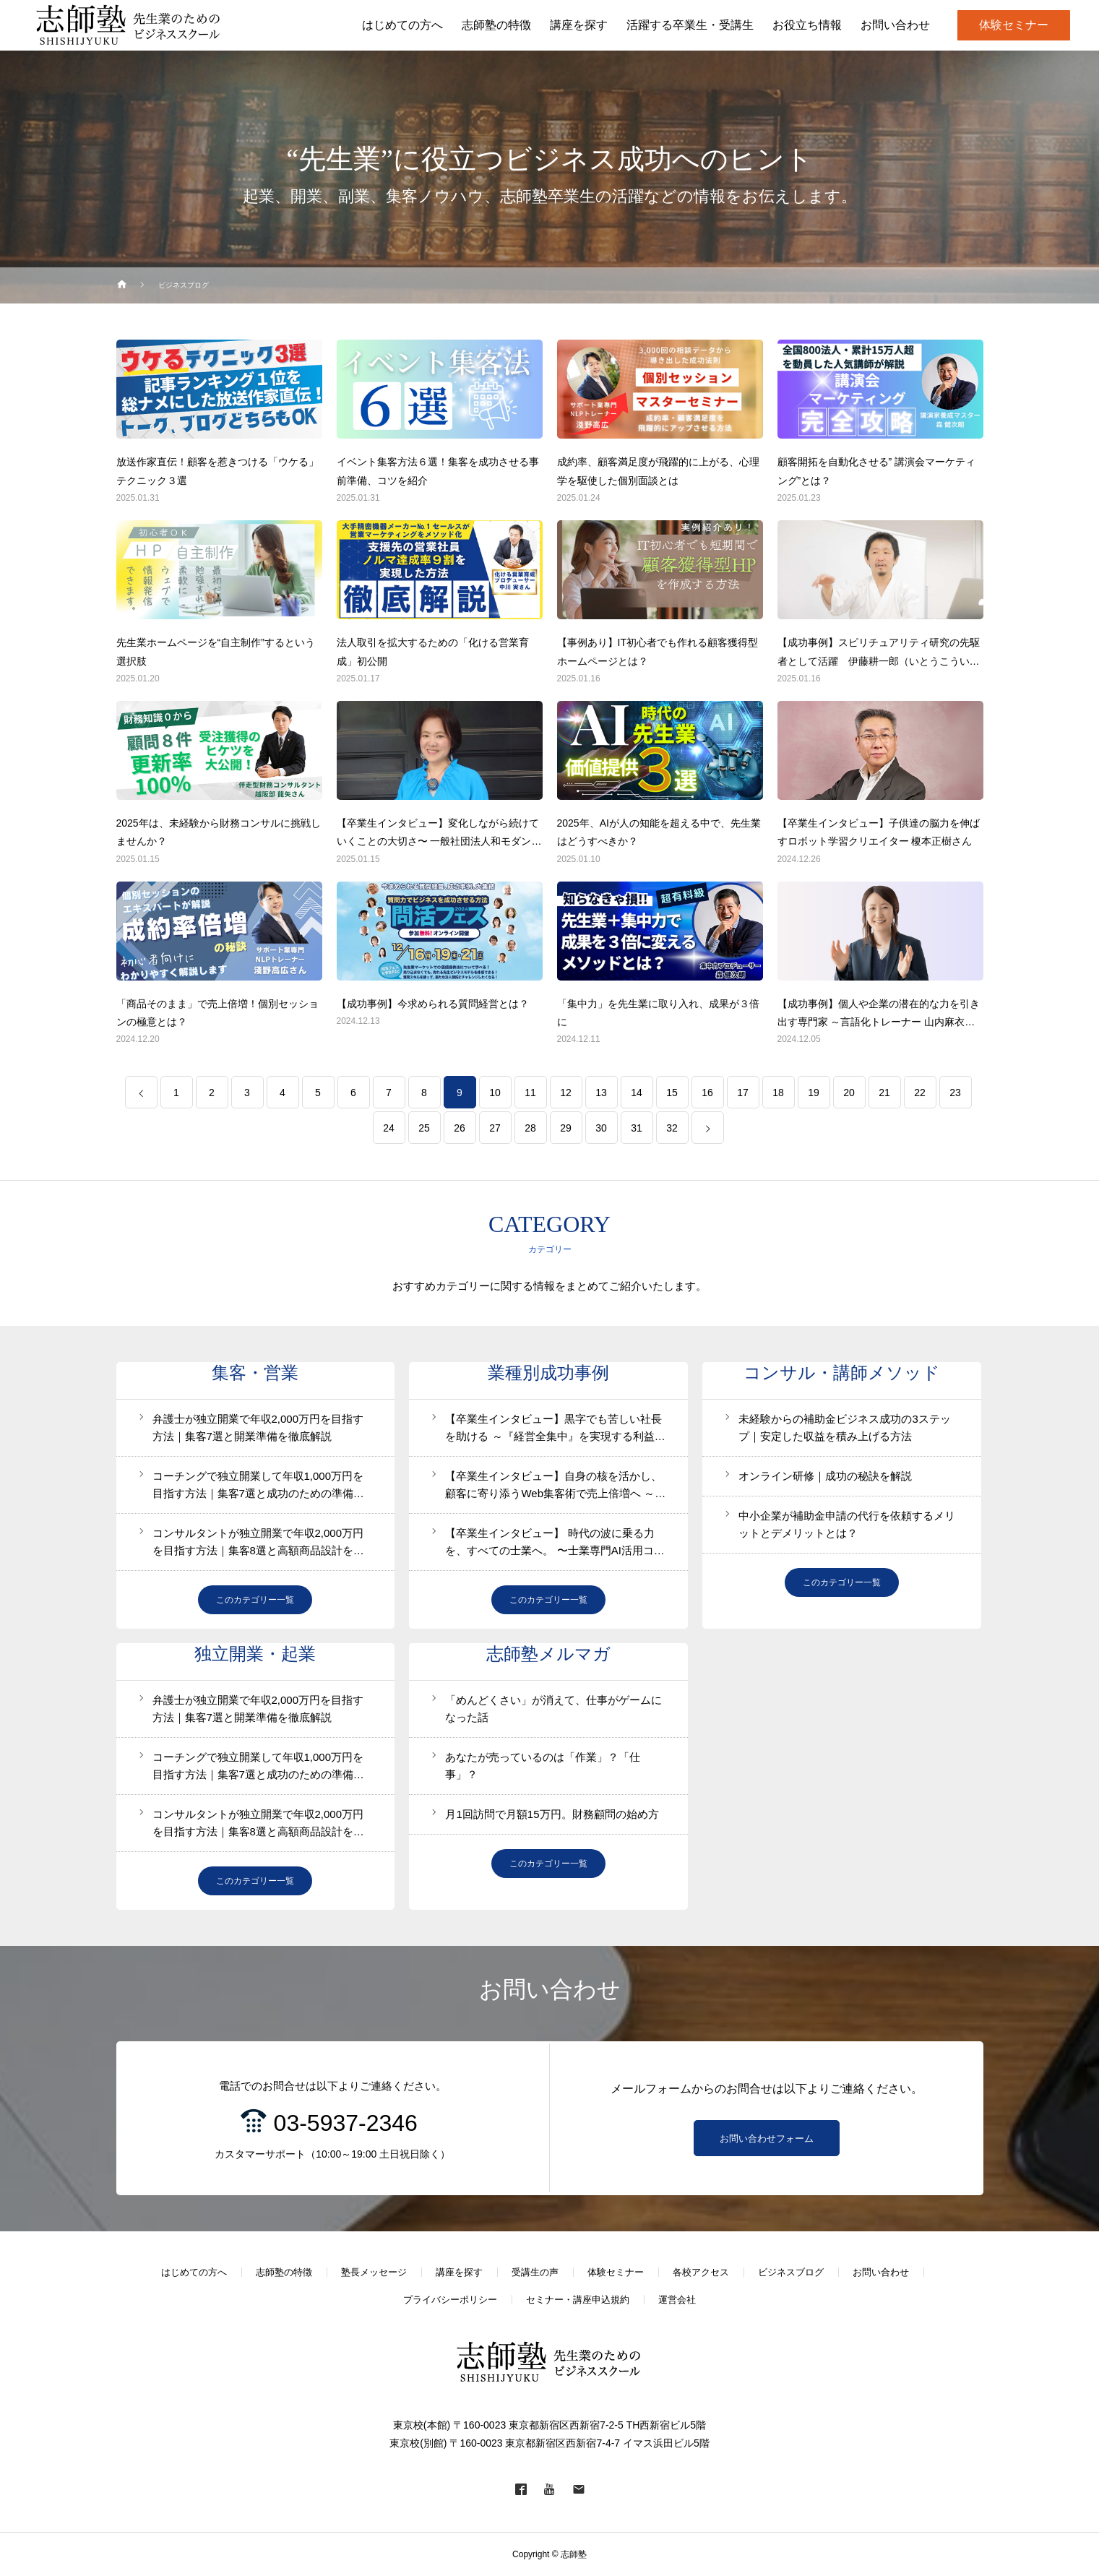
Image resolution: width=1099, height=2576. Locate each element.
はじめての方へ (194, 2272)
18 (778, 1092)
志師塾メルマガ (548, 1654)
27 (495, 1128)
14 (636, 1092)
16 (707, 1092)
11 (530, 1092)
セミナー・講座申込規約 (577, 2299)
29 (566, 1128)
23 (955, 1092)
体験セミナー (1013, 25)
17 (743, 1092)
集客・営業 (255, 1373)
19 (813, 1092)
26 (459, 1128)
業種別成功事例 (548, 1373)
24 (389, 1128)
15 (672, 1092)
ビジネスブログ (791, 2272)
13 (601, 1092)
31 (636, 1128)
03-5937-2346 (346, 2123)
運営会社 (677, 2299)
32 (672, 1128)
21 (884, 1092)
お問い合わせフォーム (767, 2138)
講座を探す (459, 2272)
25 (424, 1128)
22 (920, 1092)
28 (530, 1128)
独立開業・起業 (255, 1654)
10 (495, 1092)
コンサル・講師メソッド (842, 1373)
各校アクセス (701, 2272)
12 (566, 1092)
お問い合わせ (881, 2272)
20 (849, 1092)
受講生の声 (535, 2272)
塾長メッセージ (374, 2272)
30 (601, 1128)
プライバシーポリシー (450, 2299)
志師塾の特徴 (284, 2272)
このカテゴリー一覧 (255, 1600)
